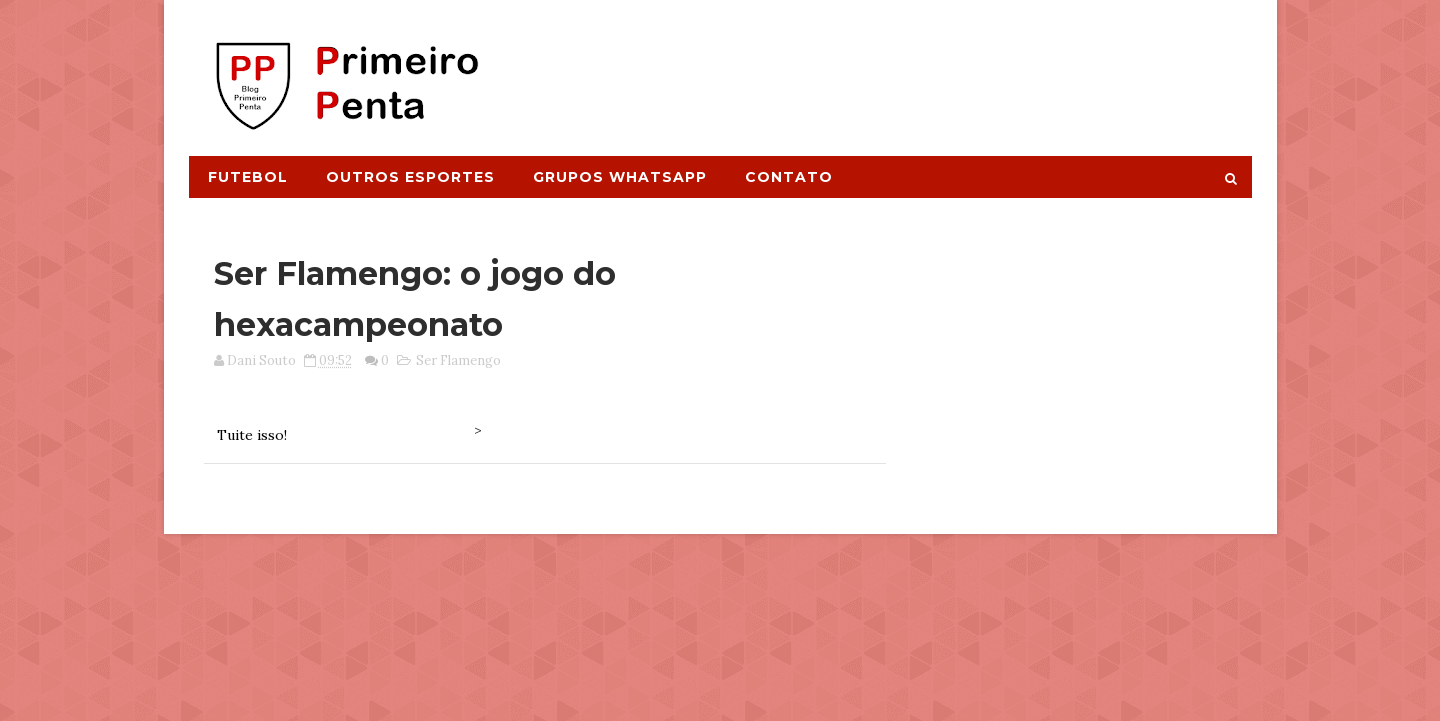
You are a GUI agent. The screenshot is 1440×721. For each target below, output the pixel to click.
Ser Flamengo (458, 360)
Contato (789, 177)
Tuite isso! (252, 435)
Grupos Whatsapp (620, 177)
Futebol (248, 177)
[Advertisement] (886, 67)
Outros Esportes (410, 177)
